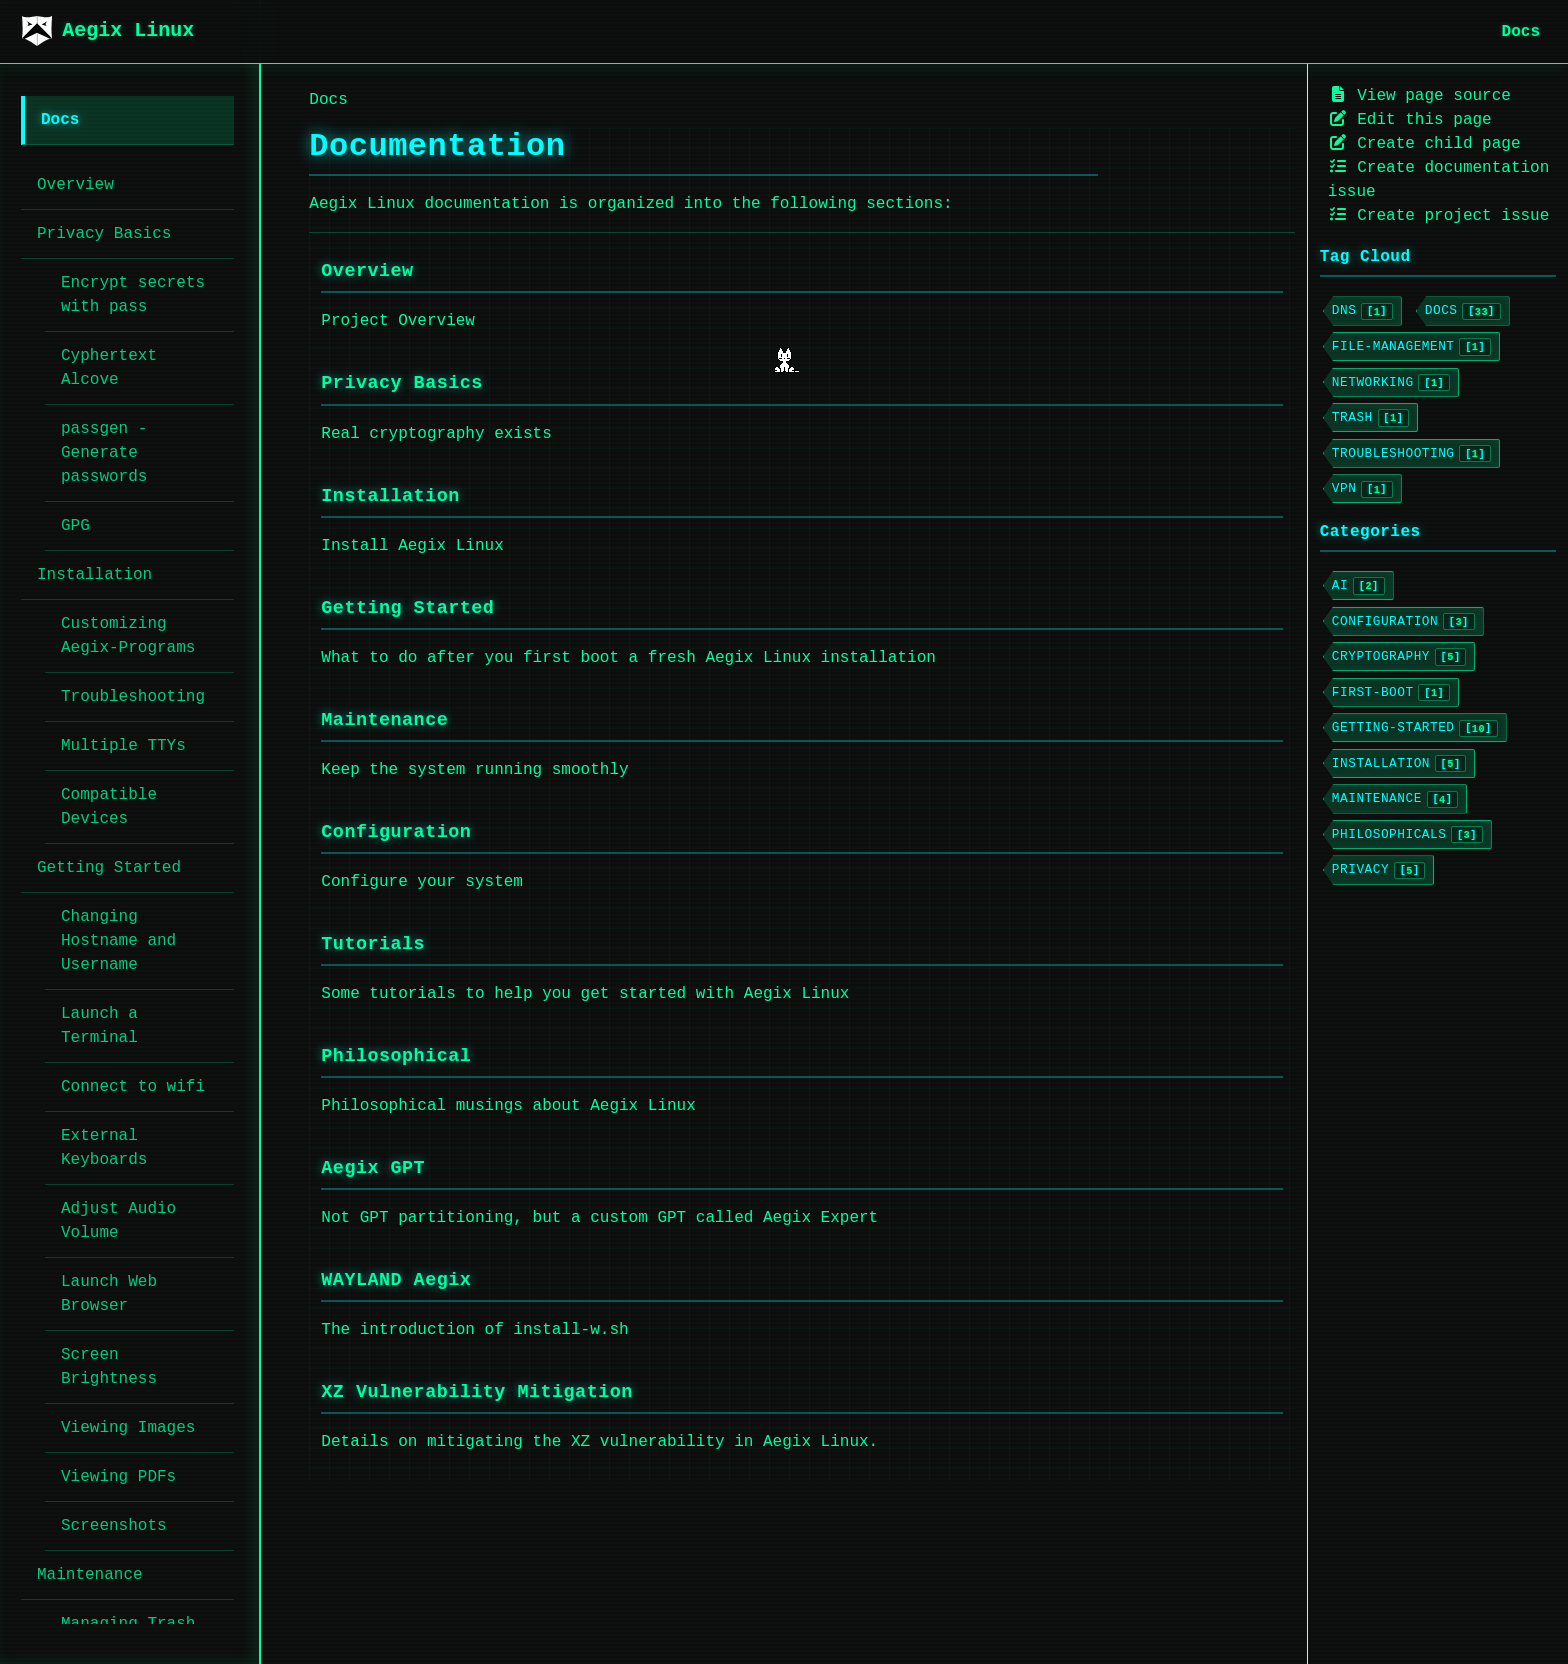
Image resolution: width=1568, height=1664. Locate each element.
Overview (367, 271)
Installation (390, 496)
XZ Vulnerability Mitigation (476, 1392)
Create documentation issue (1439, 179)
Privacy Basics (402, 383)
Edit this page (1410, 119)
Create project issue (1439, 215)
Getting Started (407, 608)
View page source (1419, 95)
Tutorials (373, 944)
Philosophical (396, 1056)
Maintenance (384, 720)
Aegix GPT (373, 1168)
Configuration (396, 832)
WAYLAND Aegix (396, 1280)
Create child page (1424, 143)
